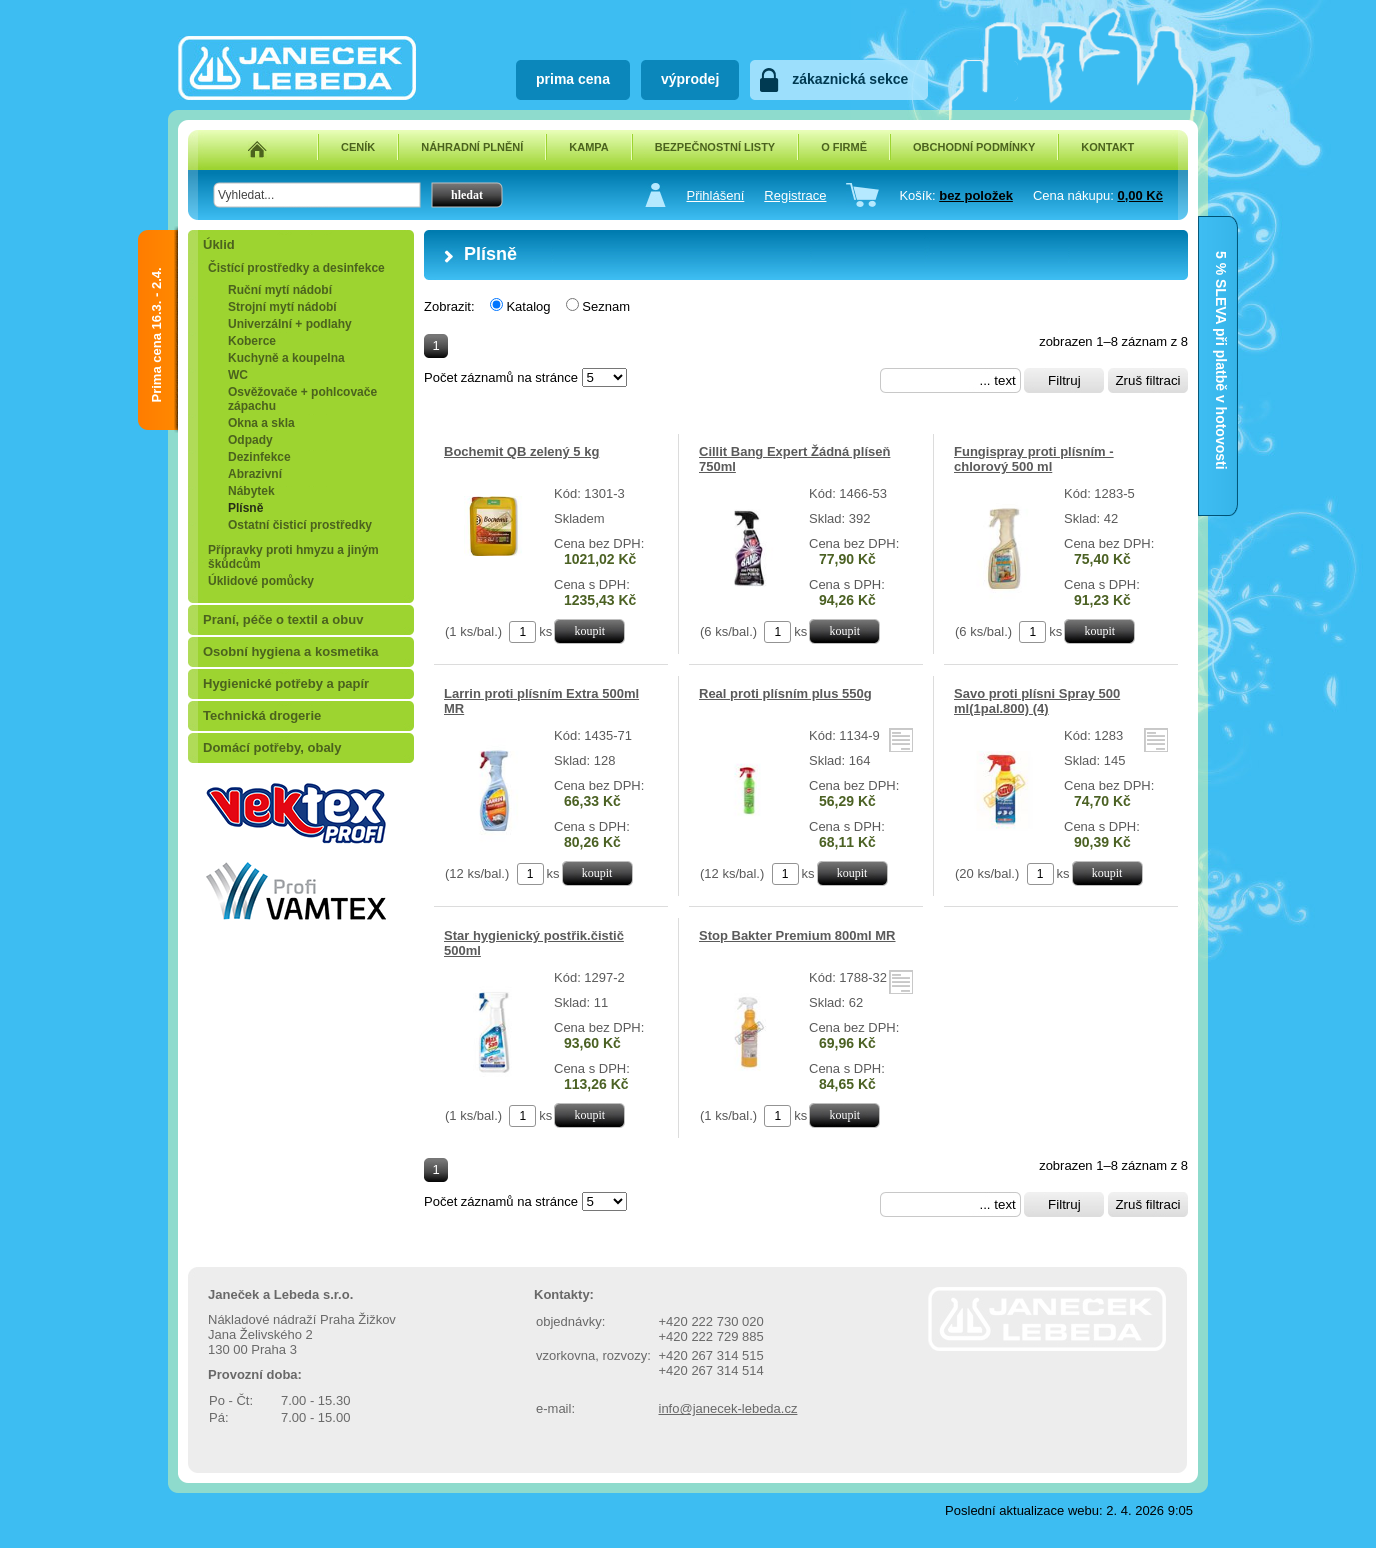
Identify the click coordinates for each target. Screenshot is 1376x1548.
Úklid (219, 244)
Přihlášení (715, 195)
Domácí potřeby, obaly (272, 747)
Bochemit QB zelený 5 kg (521, 451)
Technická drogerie (262, 715)
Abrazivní (255, 474)
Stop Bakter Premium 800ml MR (797, 935)
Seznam (606, 306)
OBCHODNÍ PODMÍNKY (974, 147)
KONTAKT (1107, 147)
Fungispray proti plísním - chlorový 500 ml (1034, 459)
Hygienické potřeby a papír (286, 683)
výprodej (690, 79)
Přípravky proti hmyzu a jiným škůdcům (293, 557)
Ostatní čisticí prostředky (300, 525)
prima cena (573, 79)
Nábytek (251, 491)
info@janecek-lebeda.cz (728, 1408)
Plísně (245, 508)
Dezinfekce (259, 457)
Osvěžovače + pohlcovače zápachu (302, 399)
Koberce (252, 341)
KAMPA (589, 147)
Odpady (250, 440)
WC (238, 375)
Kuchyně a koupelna (286, 358)
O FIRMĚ (844, 147)
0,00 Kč (1140, 195)
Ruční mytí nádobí (280, 290)
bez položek (976, 195)
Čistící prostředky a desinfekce (296, 268)
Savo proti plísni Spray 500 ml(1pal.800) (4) (1037, 701)
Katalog (528, 306)
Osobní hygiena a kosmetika (291, 651)
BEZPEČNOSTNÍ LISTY (715, 147)
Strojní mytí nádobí (282, 307)
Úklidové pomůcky (261, 581)
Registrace (795, 195)
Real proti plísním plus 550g (785, 693)
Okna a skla (261, 423)
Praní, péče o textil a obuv (283, 619)
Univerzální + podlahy (290, 324)
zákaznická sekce (850, 79)
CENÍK (358, 147)
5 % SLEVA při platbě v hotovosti (1221, 271)
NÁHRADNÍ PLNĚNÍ (472, 147)
